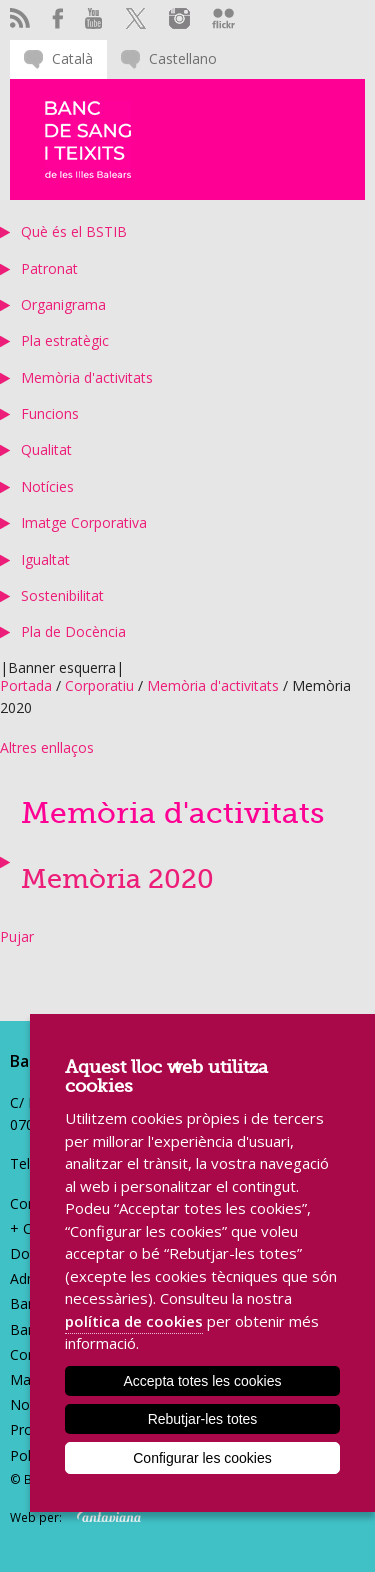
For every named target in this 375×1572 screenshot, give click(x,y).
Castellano (183, 58)
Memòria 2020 (117, 879)
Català (72, 58)
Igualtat (45, 559)
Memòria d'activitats (87, 377)
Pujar (17, 936)
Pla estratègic (65, 340)
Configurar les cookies (202, 1458)
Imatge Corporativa (84, 522)
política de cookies (134, 1321)
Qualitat (46, 449)
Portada (26, 685)
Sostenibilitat (62, 595)
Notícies (47, 486)
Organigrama (63, 304)
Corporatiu (99, 685)
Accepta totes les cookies (203, 1381)
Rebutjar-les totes (203, 1419)
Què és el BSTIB (74, 231)
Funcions (50, 413)
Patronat (49, 268)
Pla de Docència (73, 631)
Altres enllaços (47, 747)
